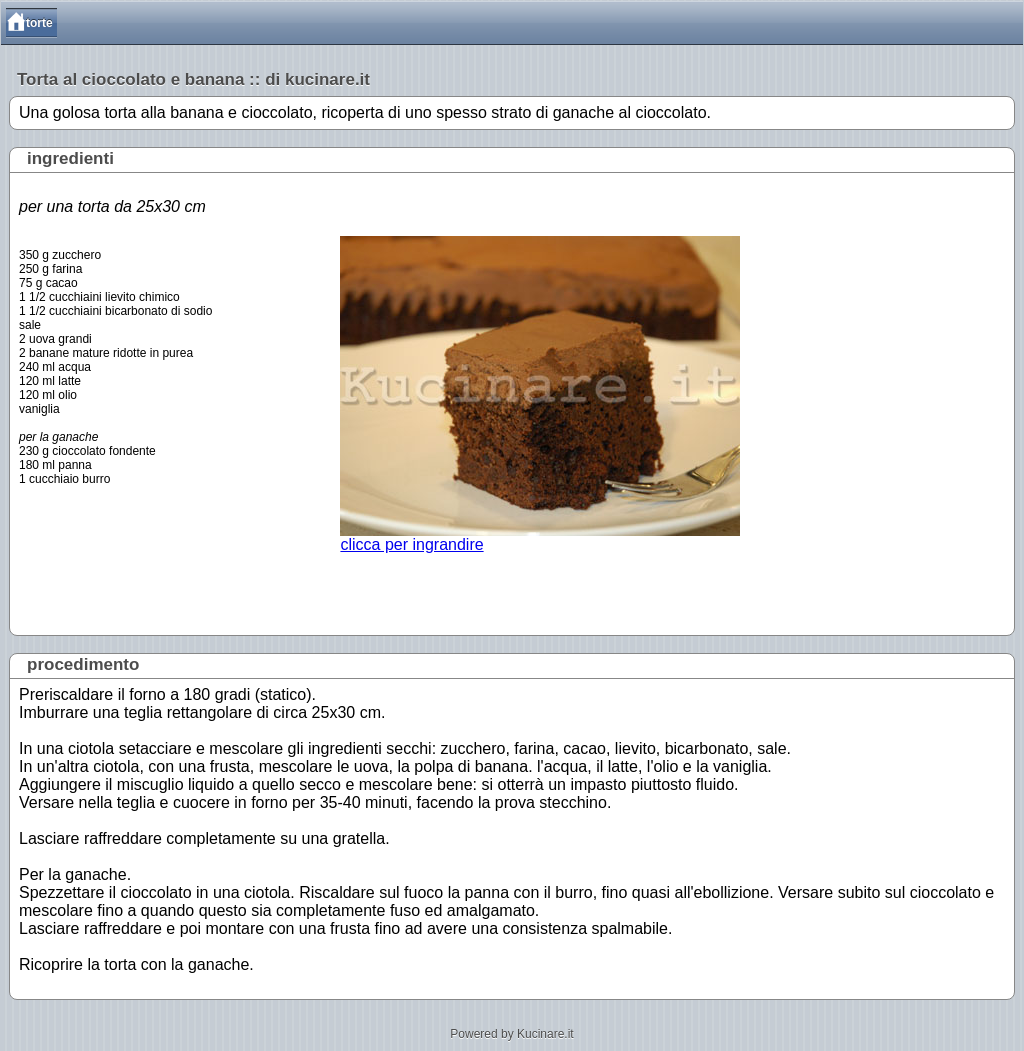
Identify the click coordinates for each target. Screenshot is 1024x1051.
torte (39, 23)
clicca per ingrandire (540, 537)
